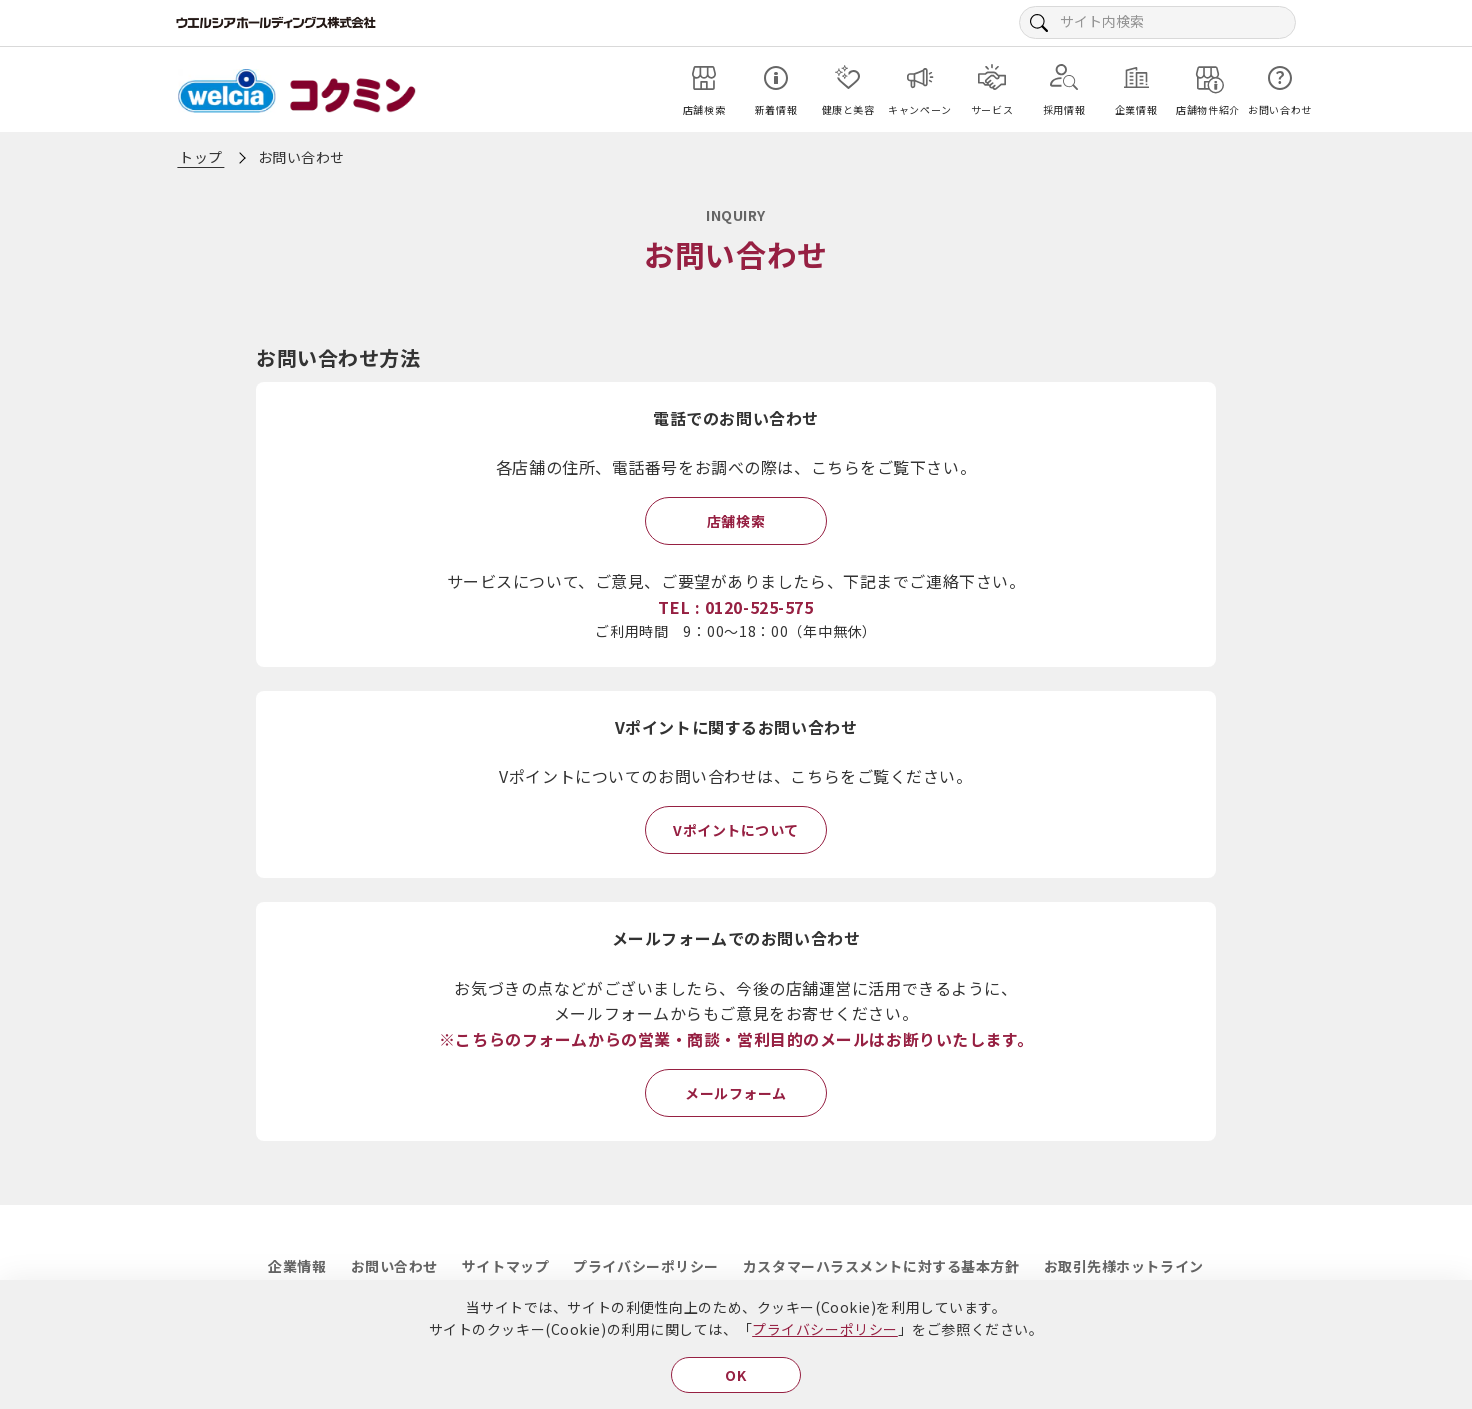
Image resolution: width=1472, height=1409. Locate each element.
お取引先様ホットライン (1124, 1266)
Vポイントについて (736, 830)
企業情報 (297, 1266)
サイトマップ (505, 1266)
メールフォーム (736, 1093)
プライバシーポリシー (825, 1329)
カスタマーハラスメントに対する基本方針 (881, 1266)
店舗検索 (736, 521)
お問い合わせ (394, 1266)
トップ (201, 157)
